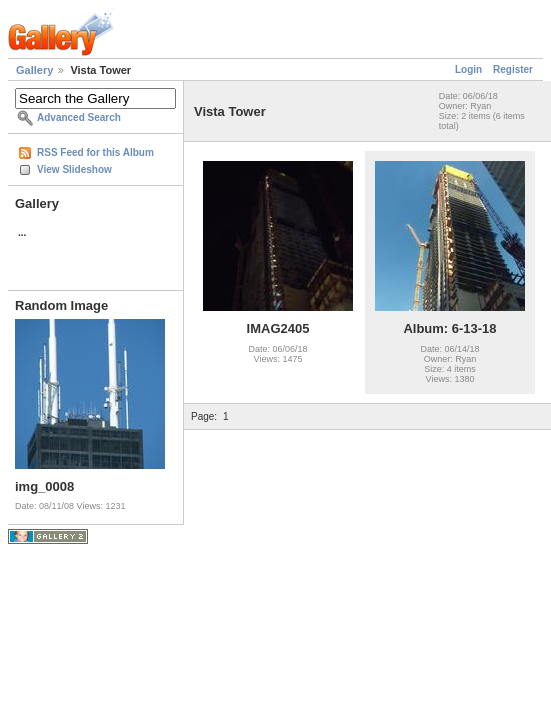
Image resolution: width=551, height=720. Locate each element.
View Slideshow (74, 169)
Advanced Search (79, 117)
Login (468, 69)
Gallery (34, 70)
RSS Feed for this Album (95, 152)
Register (513, 69)
